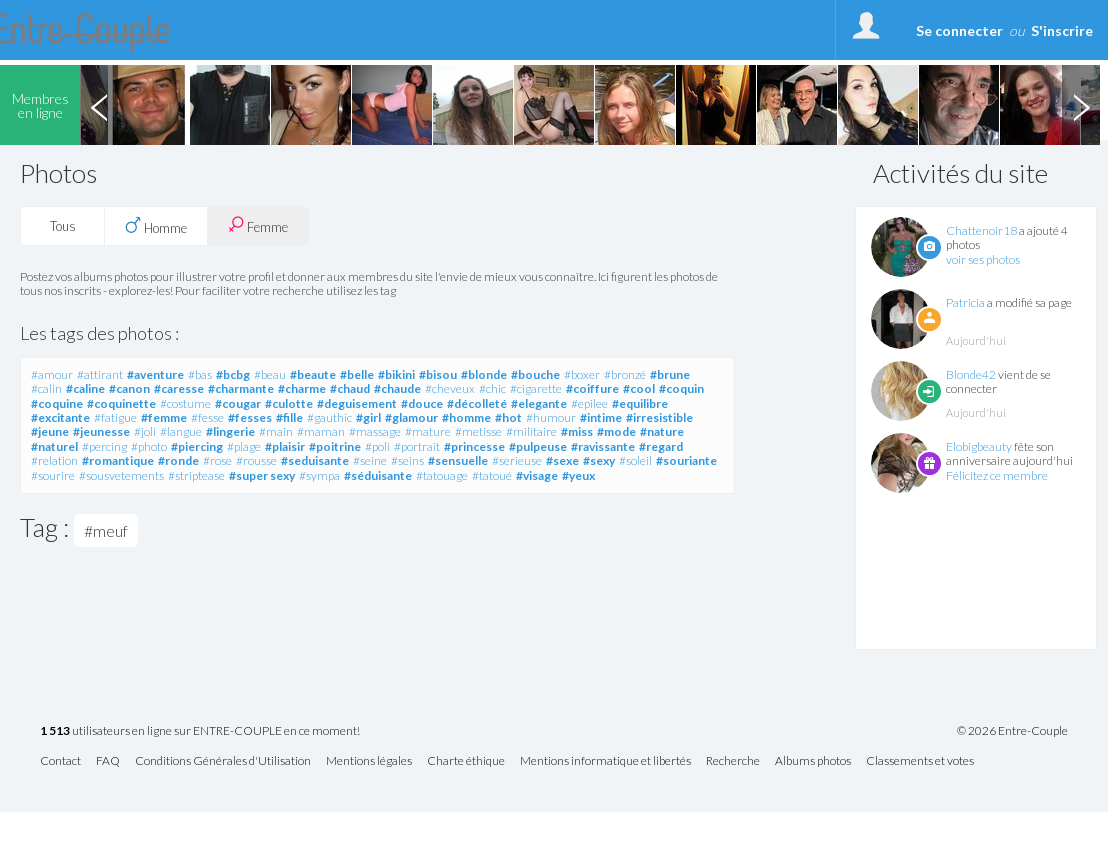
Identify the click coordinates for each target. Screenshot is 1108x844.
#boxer (582, 374)
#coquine (57, 403)
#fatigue (115, 417)
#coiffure (592, 388)
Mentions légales (369, 761)
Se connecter (959, 30)
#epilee (589, 403)
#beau (270, 374)
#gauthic (329, 417)
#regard (661, 446)
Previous (99, 105)
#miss (577, 431)
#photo (149, 446)
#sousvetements (121, 475)
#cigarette (536, 388)
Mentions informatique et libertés (605, 761)
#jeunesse (101, 431)
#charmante (241, 388)
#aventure (155, 374)
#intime (601, 417)
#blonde (484, 374)
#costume (185, 403)
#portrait (417, 446)
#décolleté (477, 403)
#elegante (539, 403)
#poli (377, 446)
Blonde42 (971, 374)
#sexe (562, 460)
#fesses (250, 417)
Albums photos (813, 761)
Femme (258, 225)
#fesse (207, 417)
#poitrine (335, 446)
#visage (537, 475)
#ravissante (603, 446)
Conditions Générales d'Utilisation (223, 761)
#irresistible (659, 417)
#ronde (178, 460)
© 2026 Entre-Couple (1012, 731)
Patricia (965, 302)
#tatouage (442, 475)
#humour (551, 417)
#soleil (635, 460)
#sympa (319, 475)
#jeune (50, 431)
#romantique (118, 460)
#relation (54, 460)
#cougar (238, 403)
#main (276, 431)
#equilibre (640, 403)
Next (1081, 105)
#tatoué (492, 475)
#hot (508, 417)
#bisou (438, 374)
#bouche (535, 374)
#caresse (179, 388)
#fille (289, 417)
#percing (104, 446)
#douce (422, 403)
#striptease (196, 475)
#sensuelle (458, 460)
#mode (616, 431)
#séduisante (378, 475)
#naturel (54, 446)
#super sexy (262, 475)
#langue (181, 431)
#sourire (53, 475)
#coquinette (121, 403)
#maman (321, 431)
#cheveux (450, 388)
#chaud (350, 388)
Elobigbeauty (979, 446)
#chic (492, 388)
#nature (662, 431)
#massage (375, 431)
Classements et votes (920, 761)
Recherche (733, 761)
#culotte (289, 403)
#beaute (313, 374)
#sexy (599, 460)
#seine (370, 460)
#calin (46, 388)
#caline (85, 388)
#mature (428, 431)
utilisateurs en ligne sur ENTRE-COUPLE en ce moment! (200, 731)
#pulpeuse (538, 446)
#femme (164, 417)
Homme (156, 226)
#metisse (478, 431)
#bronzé (625, 374)
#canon (129, 388)
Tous (63, 226)
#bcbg (233, 374)
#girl (368, 417)
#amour (52, 374)
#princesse (474, 446)
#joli (145, 431)
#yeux (578, 475)
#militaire (531, 431)
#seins (407, 460)
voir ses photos (983, 259)
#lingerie (230, 431)
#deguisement (357, 403)
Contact (60, 761)
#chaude (397, 388)
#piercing (197, 446)
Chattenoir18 (981, 230)
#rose (217, 460)
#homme (466, 417)
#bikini (396, 374)
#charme (302, 388)
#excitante (60, 417)
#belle (357, 374)
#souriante (686, 460)
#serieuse (517, 460)
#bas (200, 374)
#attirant (100, 374)
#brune (670, 374)
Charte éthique (466, 761)
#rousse (256, 460)
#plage (244, 446)
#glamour (411, 417)
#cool (639, 388)
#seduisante (315, 460)
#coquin (681, 388)
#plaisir (285, 446)
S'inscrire (1062, 30)
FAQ (108, 761)
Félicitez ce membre (997, 475)
